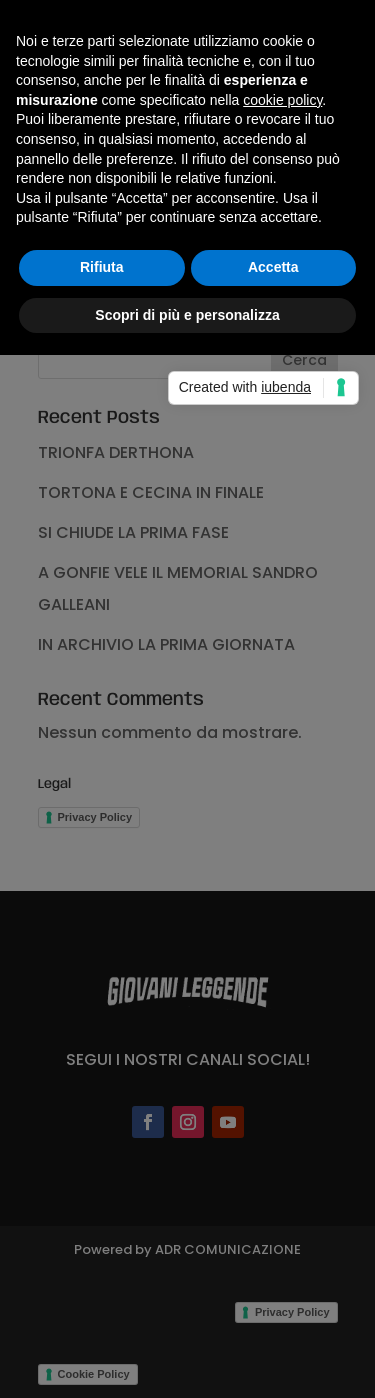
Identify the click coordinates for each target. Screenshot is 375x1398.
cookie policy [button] (282, 100)
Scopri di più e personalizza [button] (187, 315)
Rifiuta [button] (102, 267)
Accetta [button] (273, 267)
